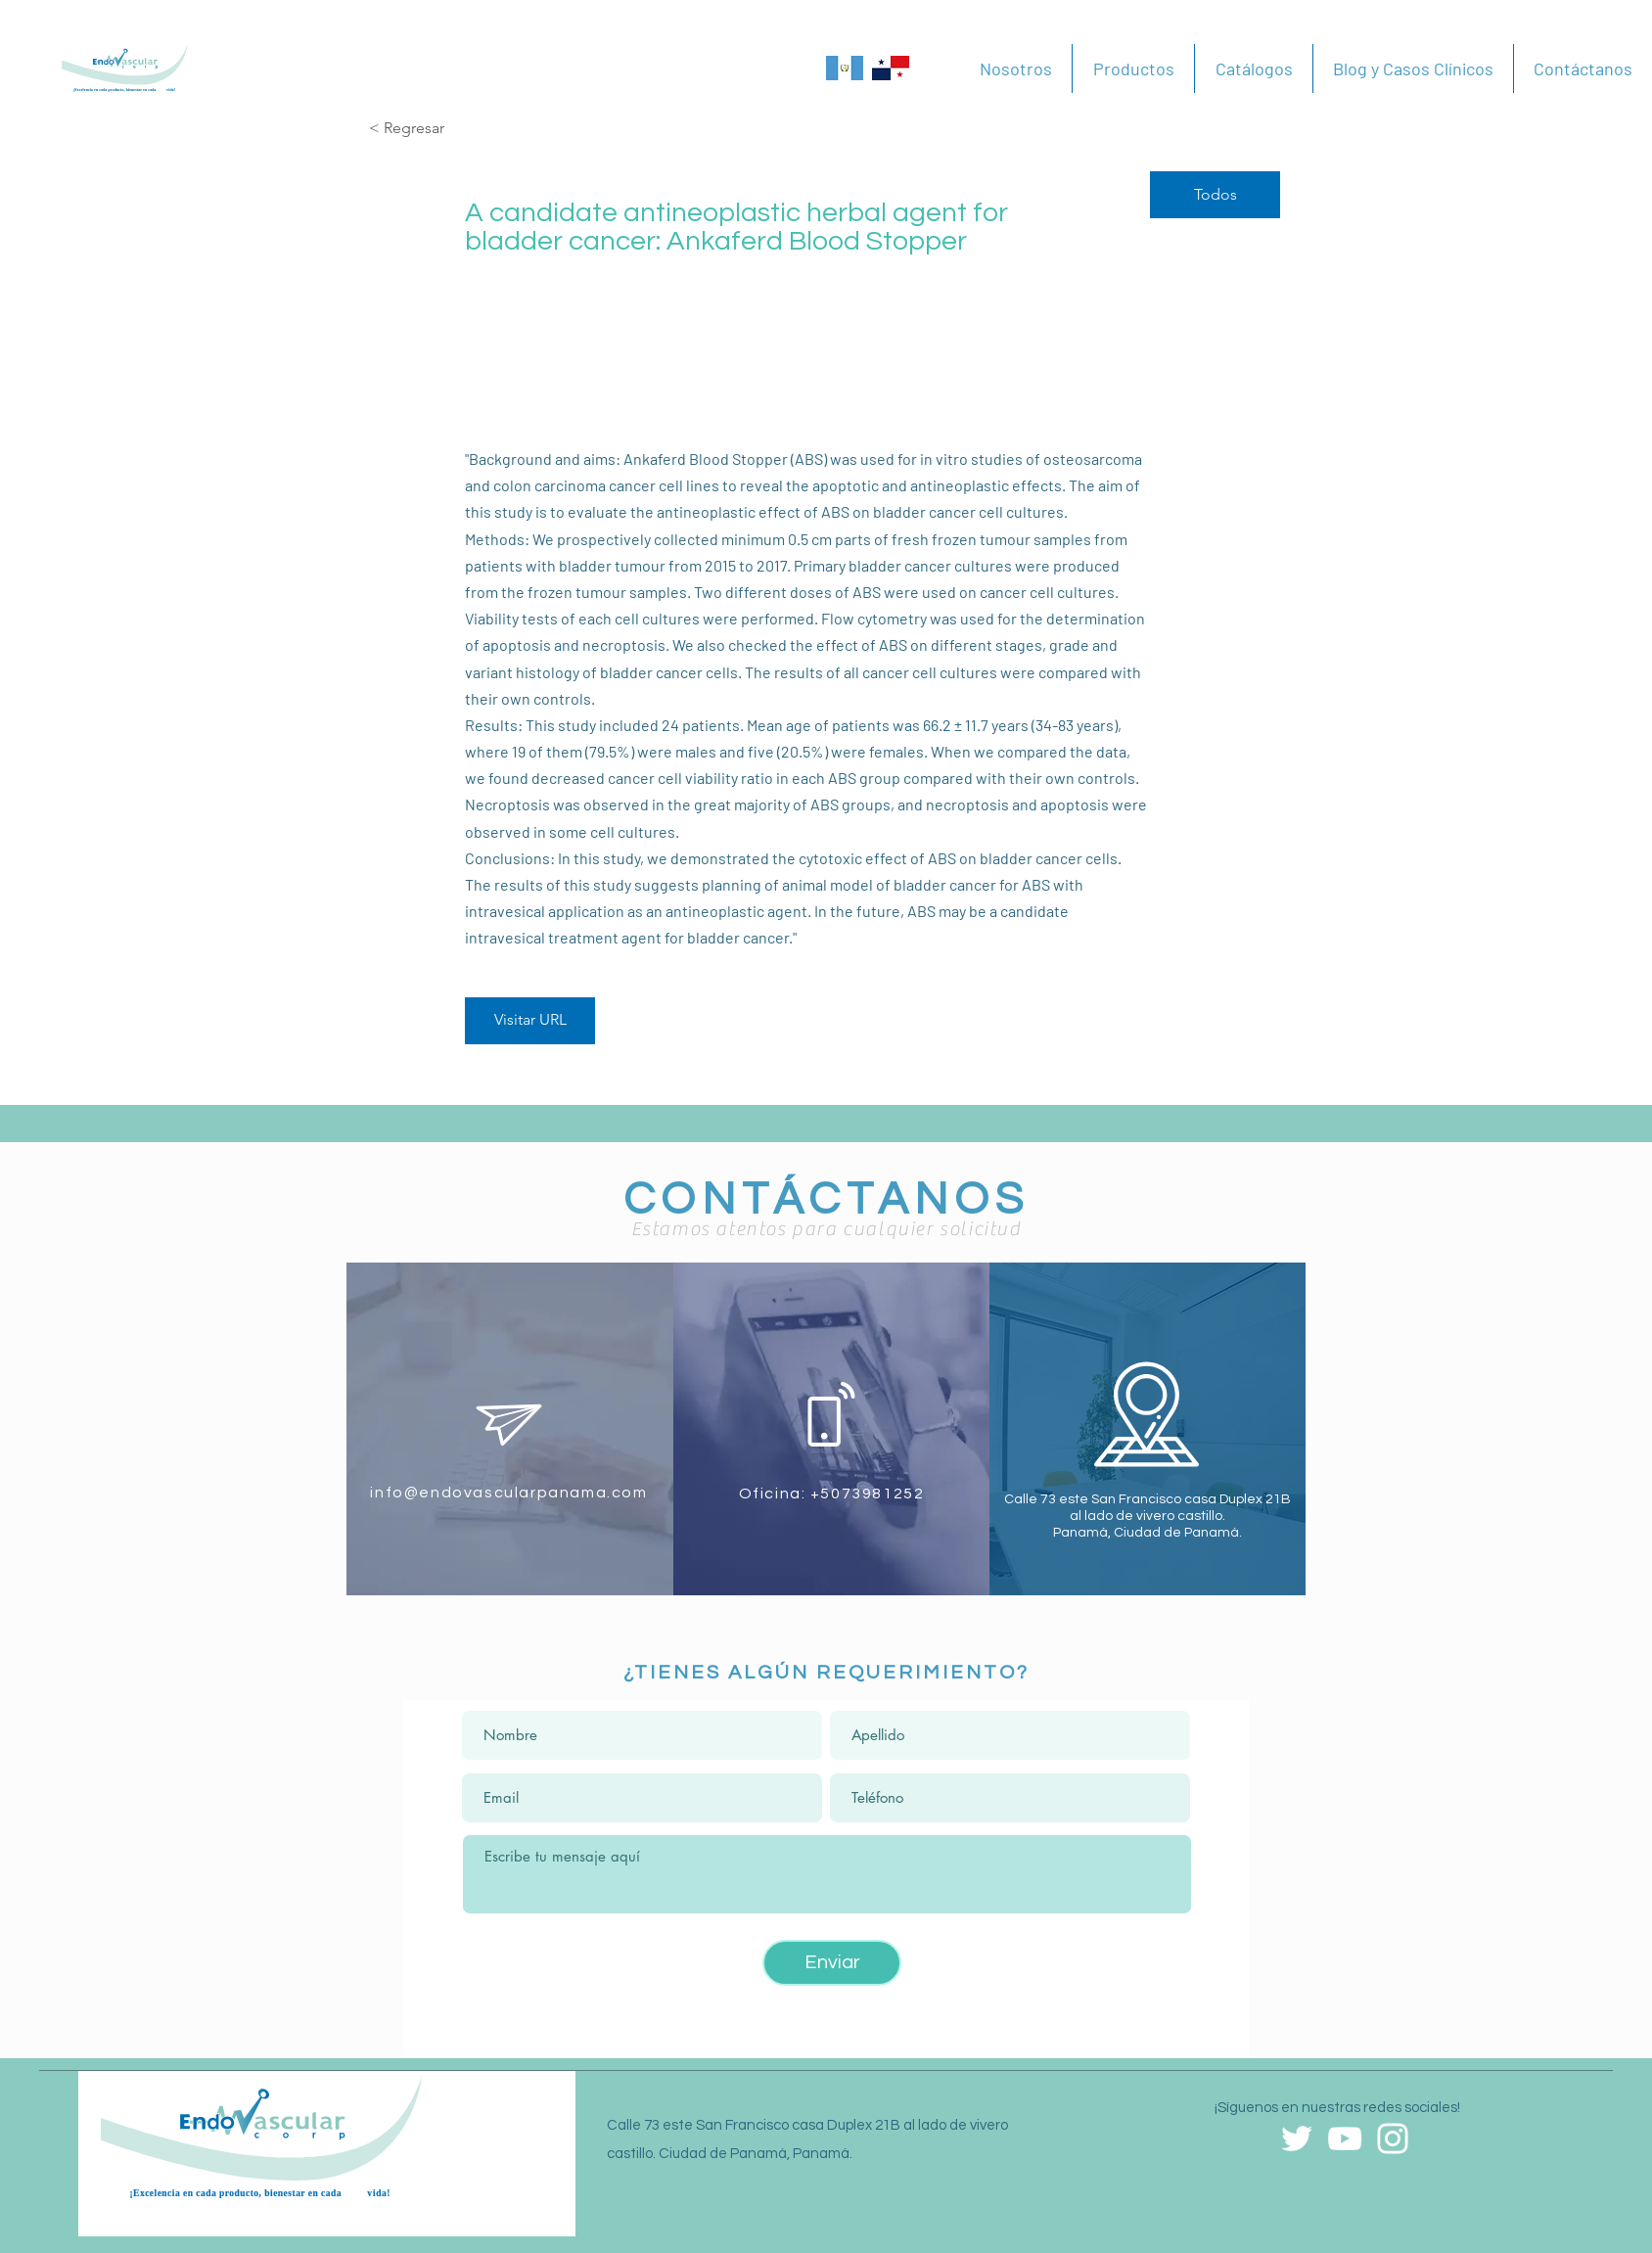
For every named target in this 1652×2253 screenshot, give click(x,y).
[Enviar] (831, 1963)
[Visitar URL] (530, 1020)
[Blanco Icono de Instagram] (1392, 2138)
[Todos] (1215, 194)
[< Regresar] (438, 128)
